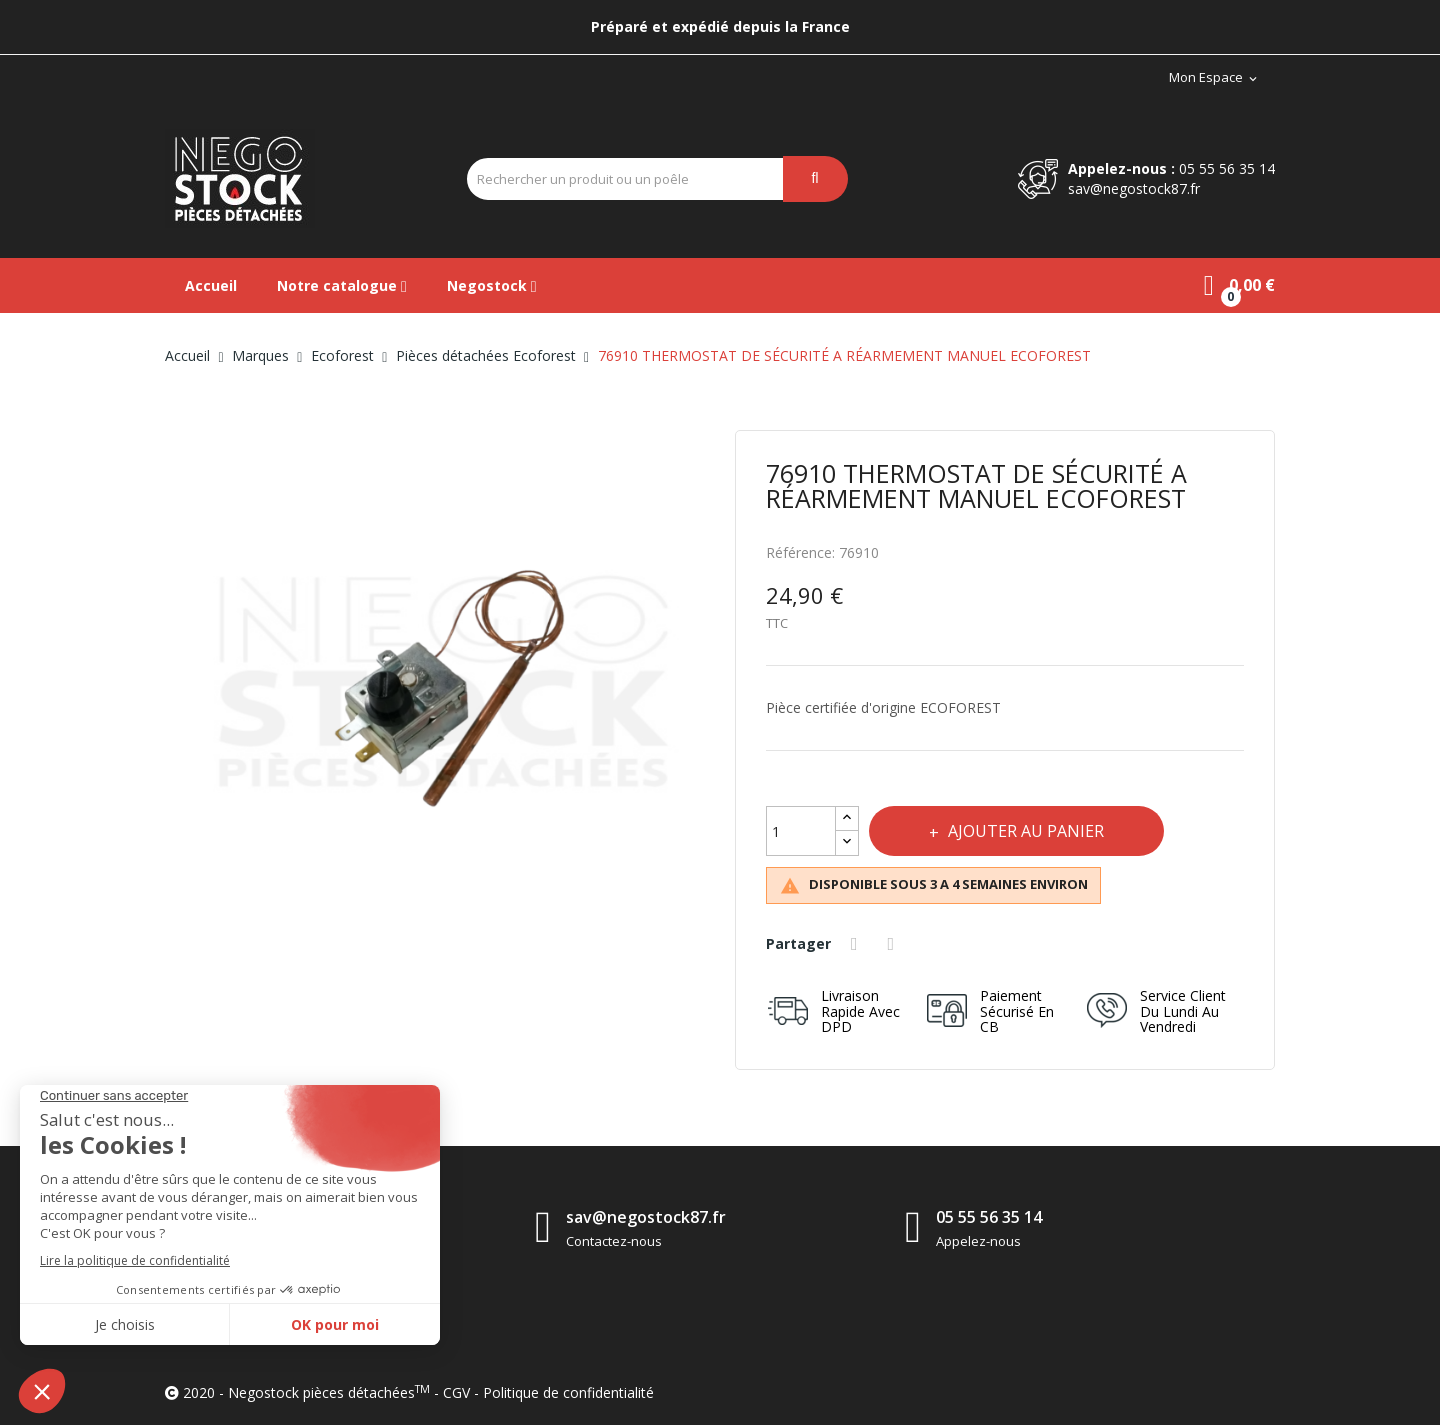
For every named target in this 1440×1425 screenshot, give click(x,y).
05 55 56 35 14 (1227, 168)
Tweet (894, 944)
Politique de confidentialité (568, 1392)
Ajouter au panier (1024, 831)
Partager (857, 944)
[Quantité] (801, 831)
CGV (456, 1392)
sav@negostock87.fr (1134, 188)
